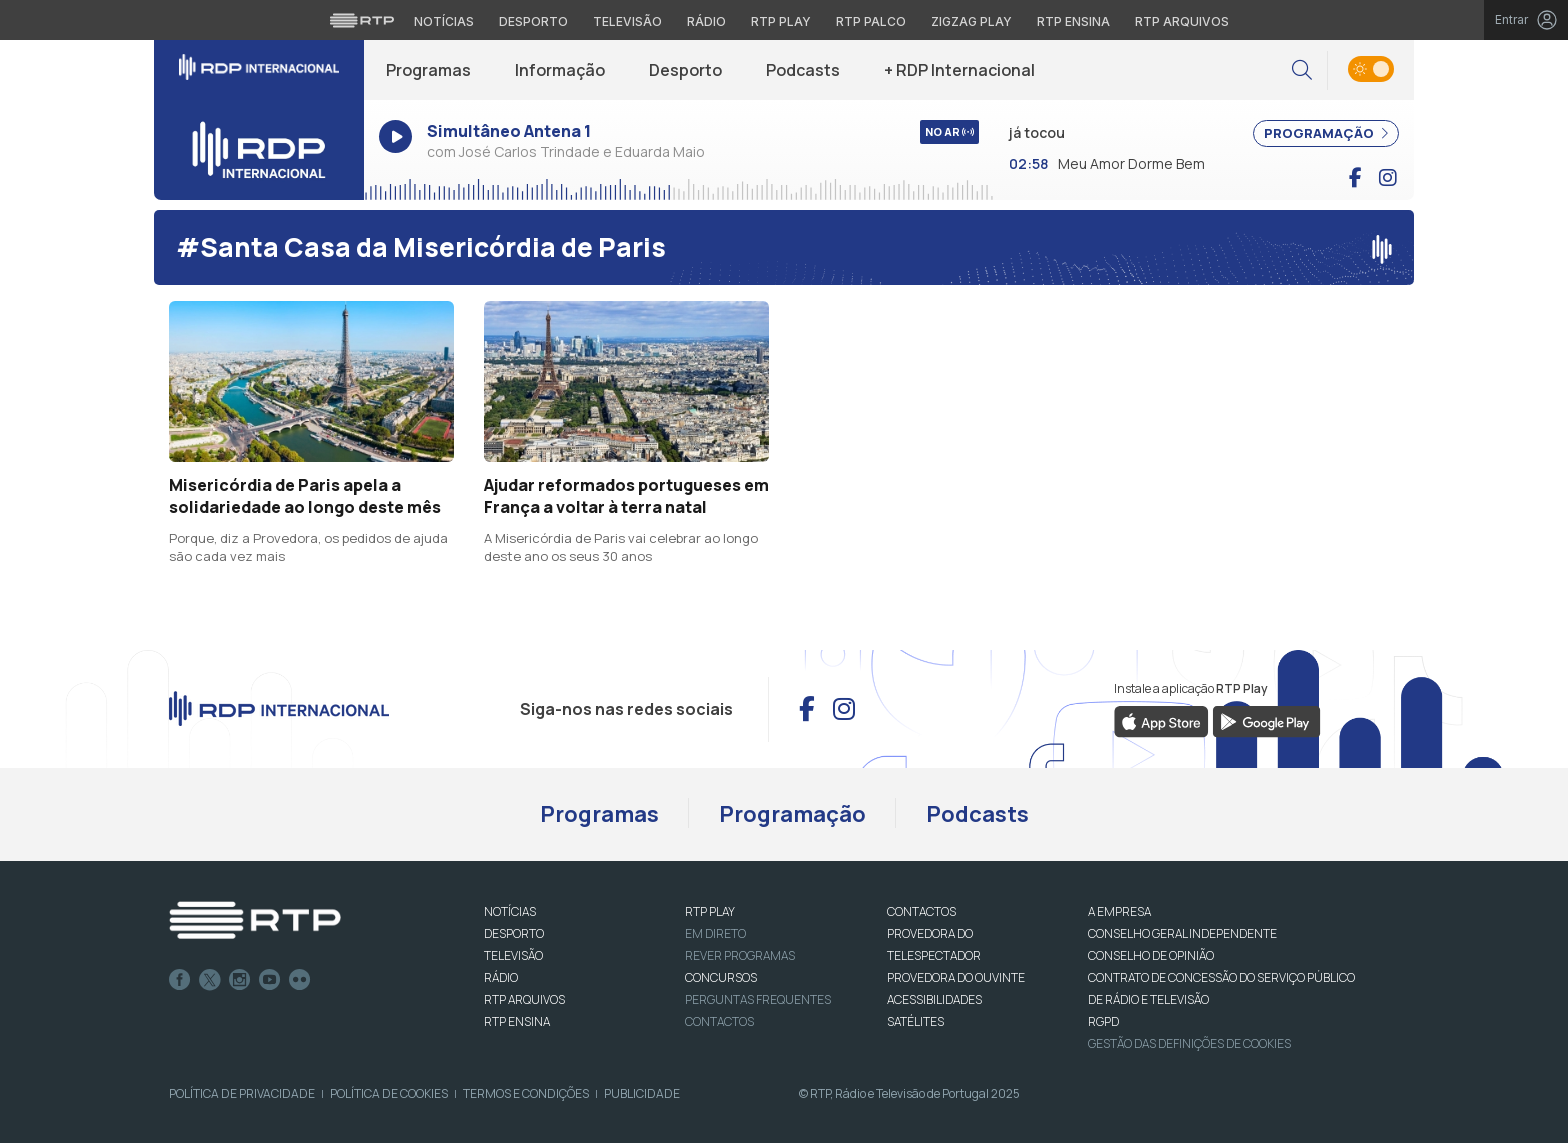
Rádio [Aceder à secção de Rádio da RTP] (706, 21)
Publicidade (642, 1093)
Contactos (719, 1021)
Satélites (915, 1021)
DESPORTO (514, 933)
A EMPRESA (1119, 911)
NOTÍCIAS (510, 911)
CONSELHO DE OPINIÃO (1151, 955)
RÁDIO (501, 977)
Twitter (210, 980)
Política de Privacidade (242, 1093)
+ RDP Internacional (959, 70)
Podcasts (803, 70)
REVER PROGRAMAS (740, 955)
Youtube (270, 980)
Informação (560, 70)
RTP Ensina (517, 1021)
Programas (428, 70)
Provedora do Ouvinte (956, 977)
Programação (792, 814)
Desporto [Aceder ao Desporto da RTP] (533, 21)
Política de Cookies (389, 1093)
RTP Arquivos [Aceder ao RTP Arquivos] (1182, 21)
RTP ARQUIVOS (524, 999)
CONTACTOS (921, 911)
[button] (1302, 70)
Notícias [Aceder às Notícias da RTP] (444, 21)
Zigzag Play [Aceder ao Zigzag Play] (971, 21)
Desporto (685, 70)
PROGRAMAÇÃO (1326, 133)
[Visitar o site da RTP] (362, 20)
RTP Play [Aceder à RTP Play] (781, 21)
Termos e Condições (526, 1093)
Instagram (240, 980)
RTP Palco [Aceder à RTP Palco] (871, 21)
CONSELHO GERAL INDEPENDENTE (1182, 933)
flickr (300, 980)
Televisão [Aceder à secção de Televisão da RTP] (627, 21)
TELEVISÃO (513, 955)
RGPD (1103, 1021)
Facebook (180, 980)
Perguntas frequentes (758, 999)
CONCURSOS (721, 977)
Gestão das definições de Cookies (1189, 1043)
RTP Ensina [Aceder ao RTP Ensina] (1073, 21)
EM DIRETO (715, 933)
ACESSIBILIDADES (934, 999)
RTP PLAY (710, 911)
